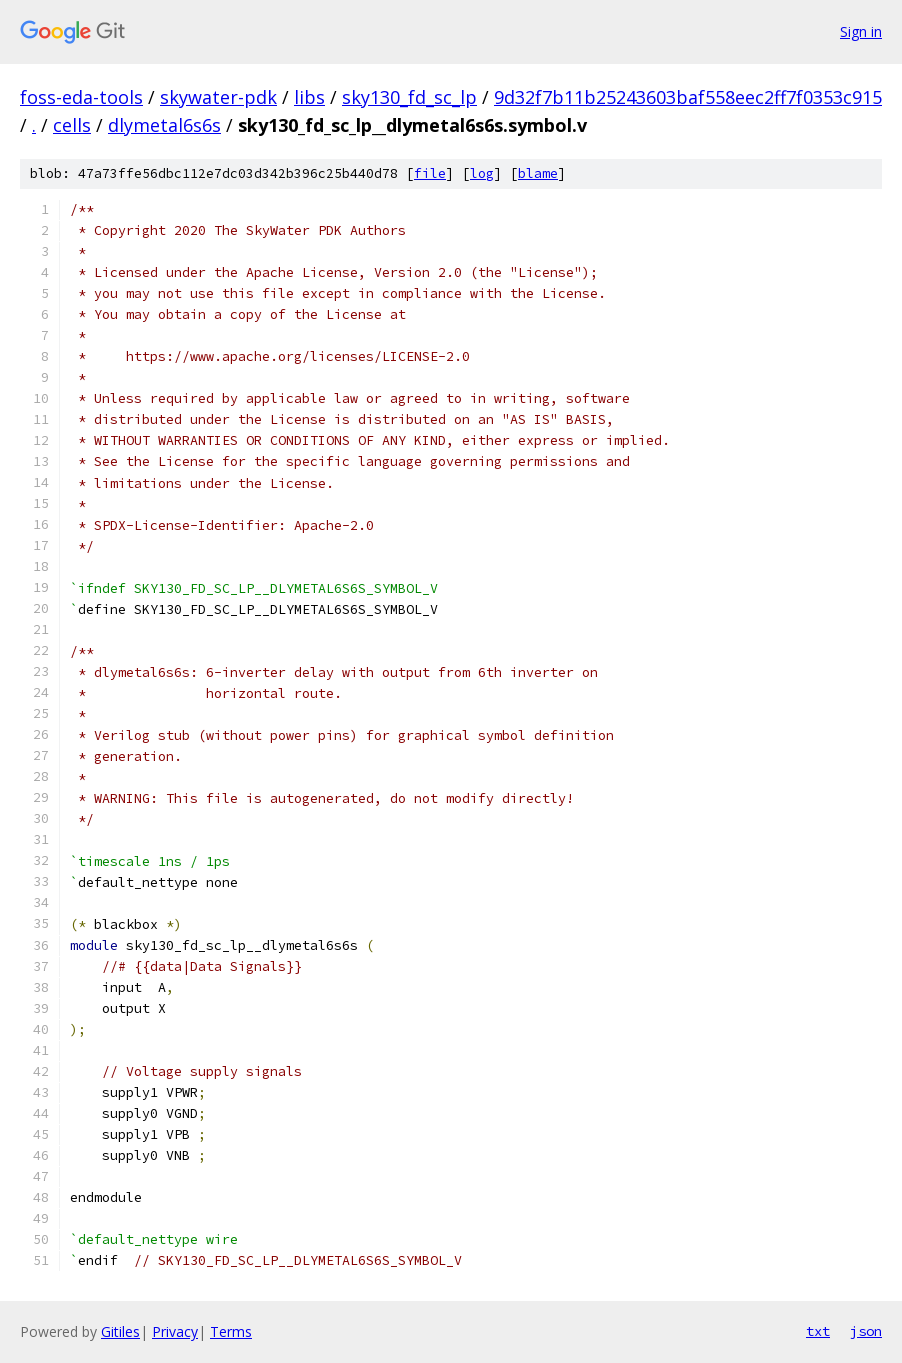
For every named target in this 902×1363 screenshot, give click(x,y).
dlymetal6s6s (164, 125)
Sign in (861, 31)
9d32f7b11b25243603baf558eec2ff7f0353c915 (688, 97)
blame (538, 173)
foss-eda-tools (81, 97)
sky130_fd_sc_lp (409, 97)
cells (72, 125)
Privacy (175, 1331)
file (430, 173)
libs (309, 97)
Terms (231, 1331)
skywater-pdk (218, 97)
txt (818, 1331)
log (482, 173)
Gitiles (120, 1331)
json (866, 1331)
